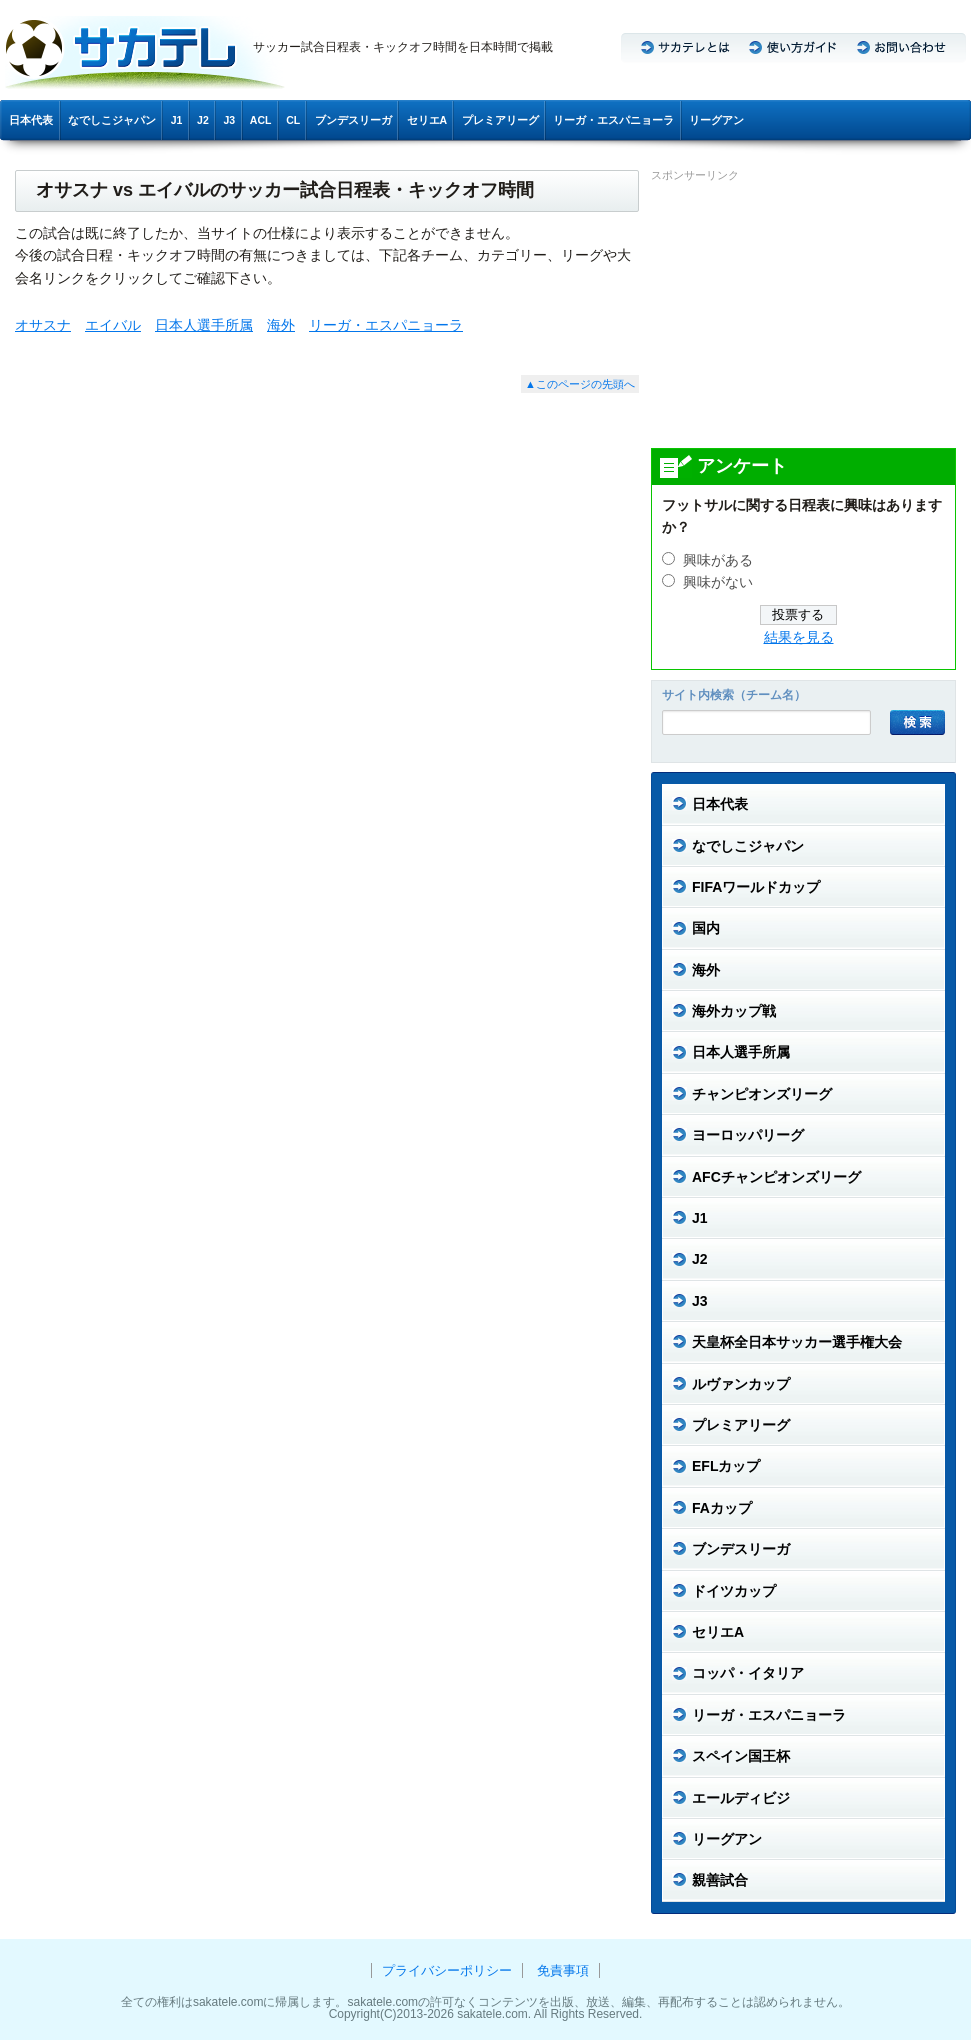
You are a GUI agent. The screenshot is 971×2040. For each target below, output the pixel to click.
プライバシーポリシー (447, 1970)
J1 (177, 120)
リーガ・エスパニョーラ (613, 120)
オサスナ (43, 325)
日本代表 (31, 120)
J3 (229, 120)
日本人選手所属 (204, 325)
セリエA (427, 120)
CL (293, 120)
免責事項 (563, 1970)
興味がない (718, 582)
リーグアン (716, 120)
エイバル (113, 325)
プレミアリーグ (500, 120)
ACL (261, 120)
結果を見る (799, 637)
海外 (281, 325)
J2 (203, 120)
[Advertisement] (801, 314)
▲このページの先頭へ (580, 384)
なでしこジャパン (112, 120)
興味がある (718, 560)
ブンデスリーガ (353, 120)
